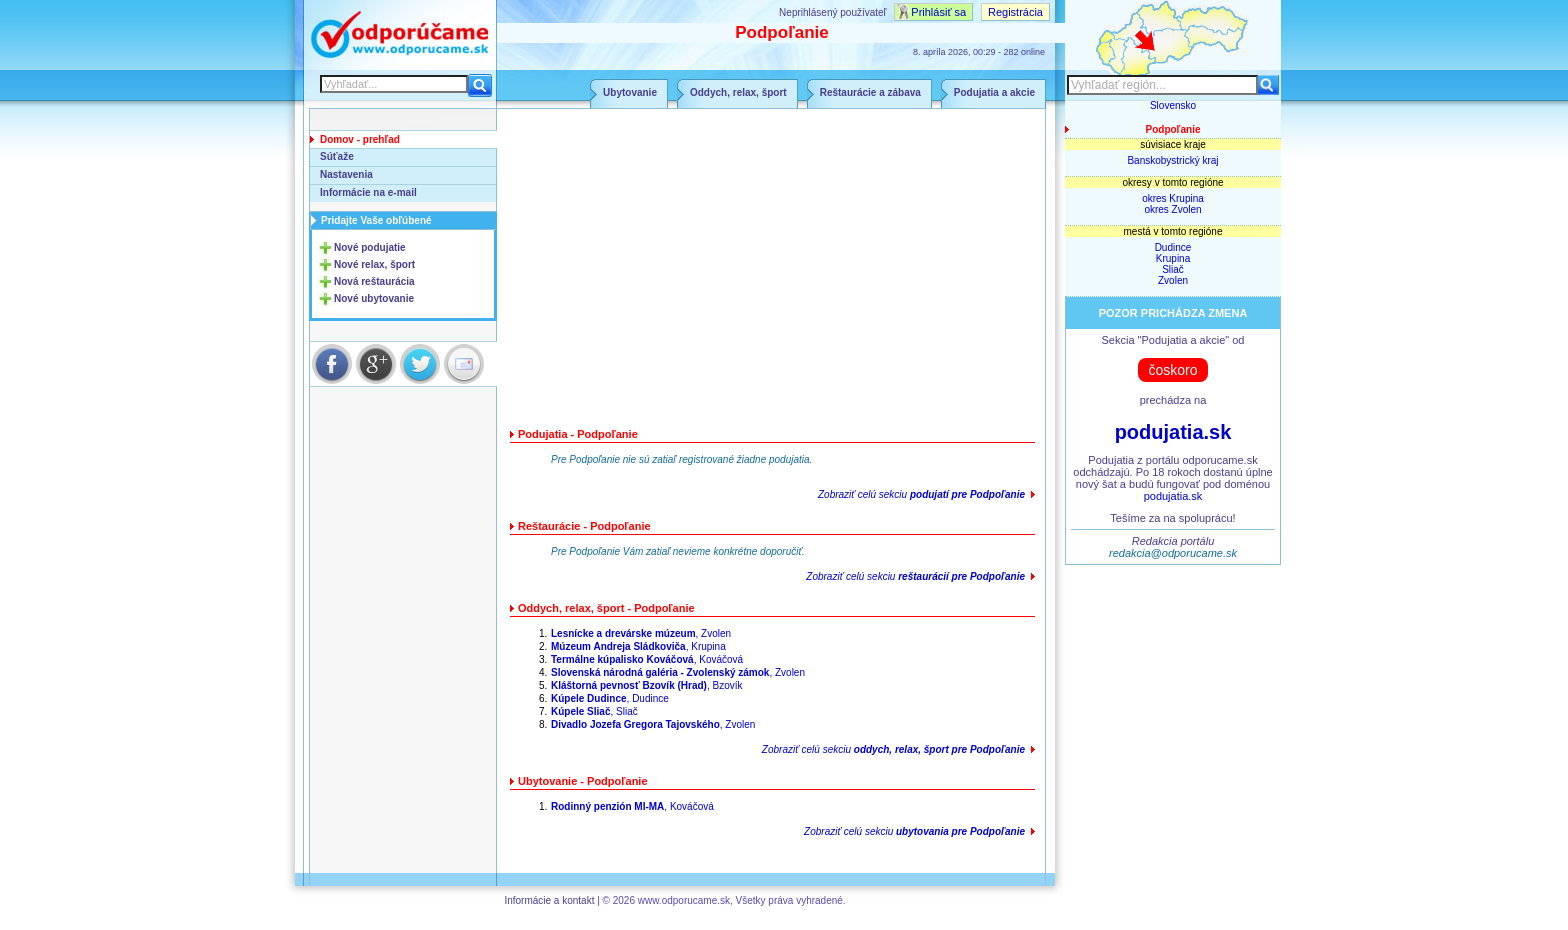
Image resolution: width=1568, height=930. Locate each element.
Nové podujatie (370, 247)
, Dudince (610, 698)
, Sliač (594, 711)
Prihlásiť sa (938, 12)
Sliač (1173, 269)
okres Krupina (1173, 198)
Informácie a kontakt (549, 900)
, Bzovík (647, 685)
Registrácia (1015, 12)
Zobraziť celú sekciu (921, 494)
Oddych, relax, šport (738, 92)
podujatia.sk (1173, 432)
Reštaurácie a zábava (870, 92)
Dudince (1173, 247)
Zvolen (1173, 280)
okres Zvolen (1172, 209)
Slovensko (1173, 105)
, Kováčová (647, 659)
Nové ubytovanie (374, 298)
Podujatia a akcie (994, 92)
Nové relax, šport (374, 264)
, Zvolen (641, 633)
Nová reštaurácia (374, 281)
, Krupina (638, 646)
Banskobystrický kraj (1172, 160)
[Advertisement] (773, 271)
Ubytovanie (630, 92)
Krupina (1173, 258)
